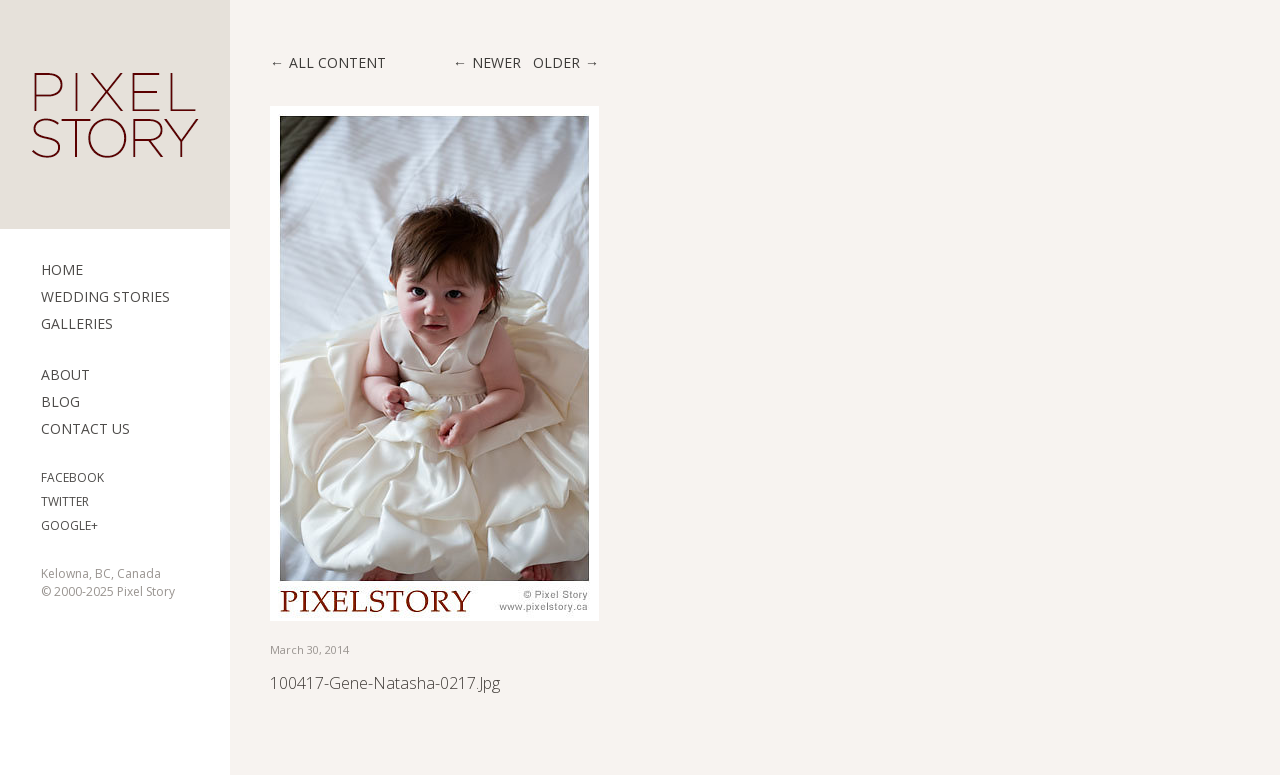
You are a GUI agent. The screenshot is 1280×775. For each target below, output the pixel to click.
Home (62, 269)
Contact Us (85, 428)
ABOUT (65, 374)
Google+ (69, 525)
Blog (60, 401)
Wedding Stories (105, 296)
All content (337, 62)
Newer (496, 62)
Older (556, 62)
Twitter (65, 501)
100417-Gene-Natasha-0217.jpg (385, 683)
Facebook (72, 477)
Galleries (77, 323)
